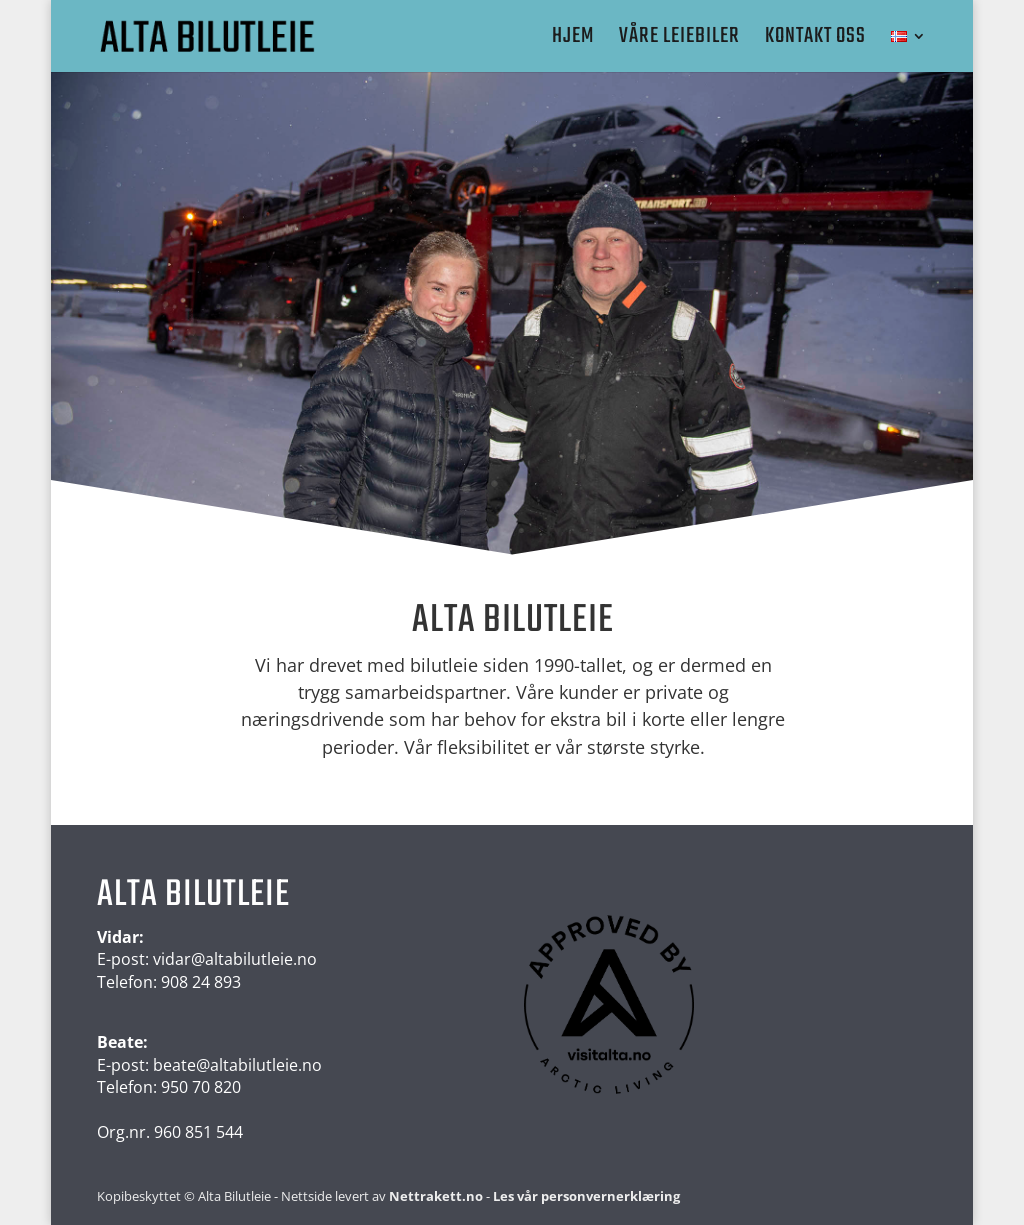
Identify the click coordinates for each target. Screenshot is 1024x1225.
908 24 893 (201, 982)
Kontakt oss (815, 41)
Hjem (573, 41)
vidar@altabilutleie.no (235, 959)
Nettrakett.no (436, 1196)
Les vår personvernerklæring (586, 1196)
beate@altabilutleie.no (237, 1065)
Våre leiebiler (679, 41)
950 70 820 (201, 1087)
